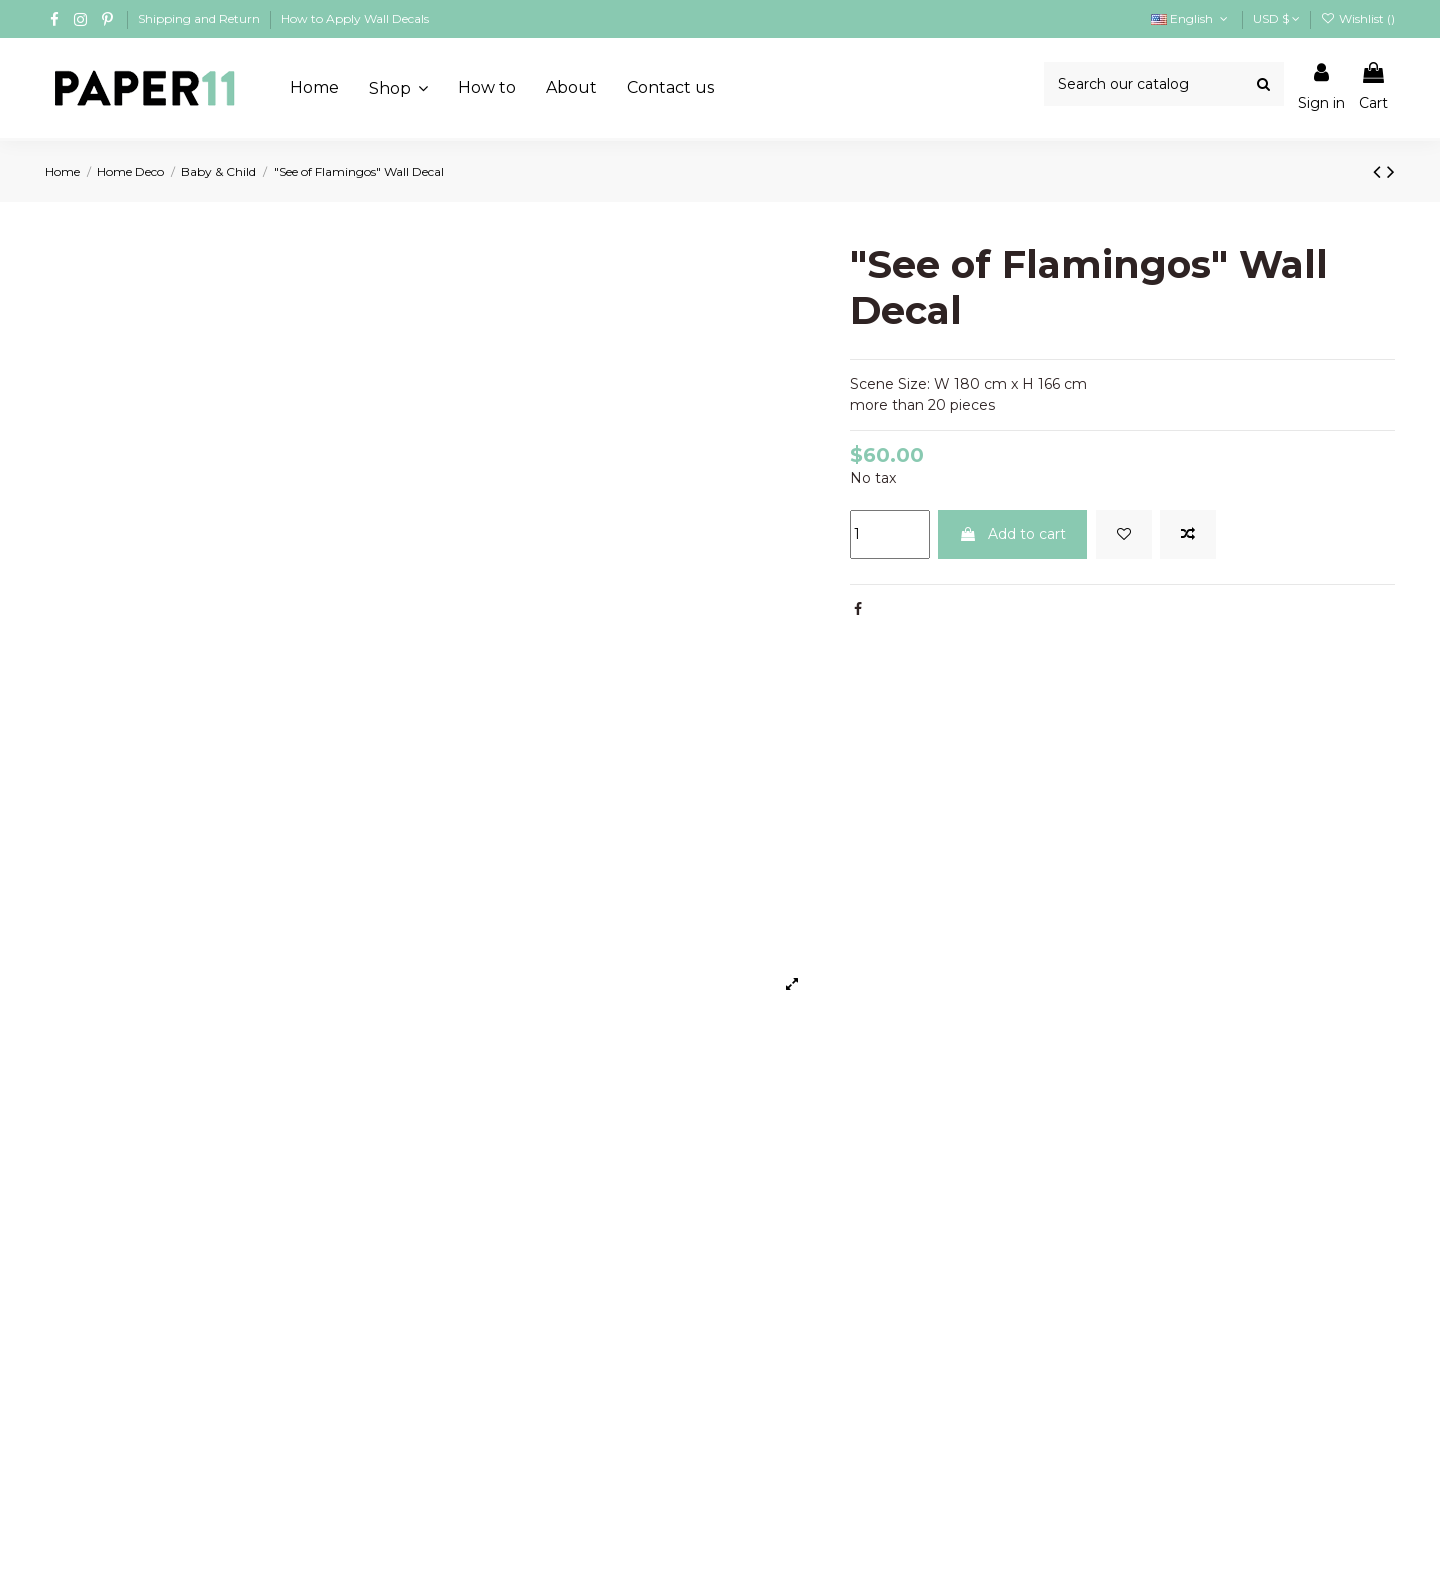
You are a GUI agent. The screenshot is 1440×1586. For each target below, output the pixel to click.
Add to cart (1012, 534)
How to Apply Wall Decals (355, 18)
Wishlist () (1358, 18)
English (1191, 18)
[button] (398, 88)
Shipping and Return (200, 18)
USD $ (1276, 18)
